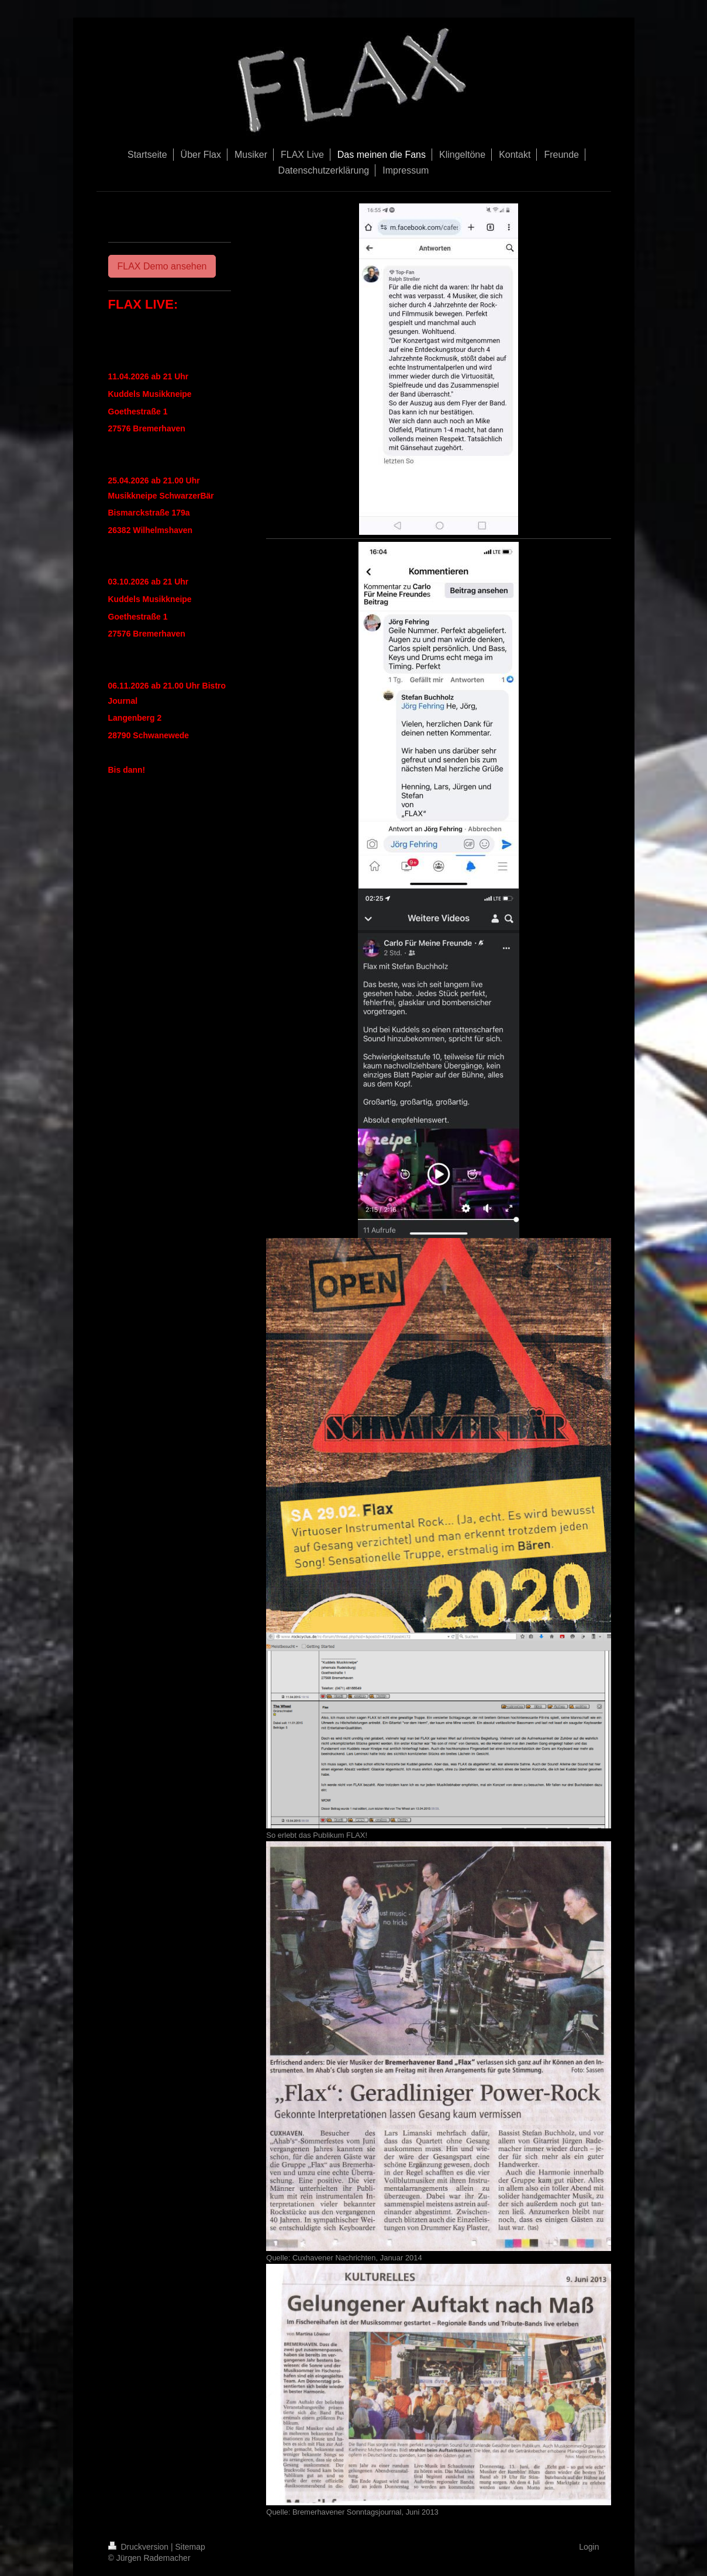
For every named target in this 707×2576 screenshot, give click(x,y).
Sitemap (190, 2546)
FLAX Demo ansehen (162, 266)
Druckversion (139, 2546)
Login (589, 2546)
